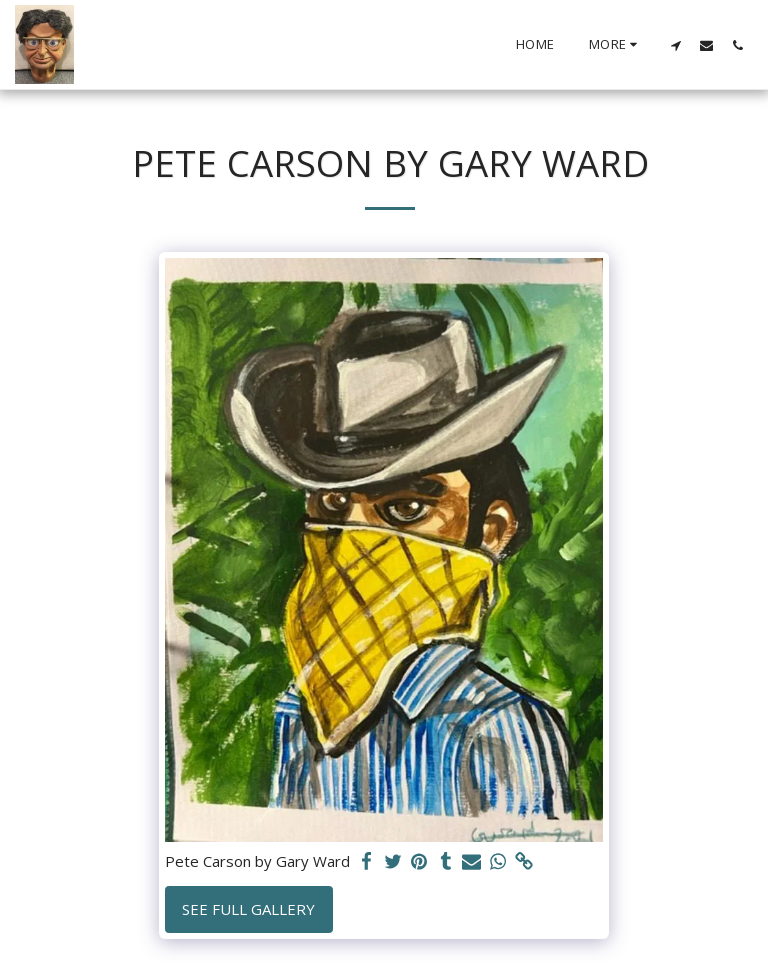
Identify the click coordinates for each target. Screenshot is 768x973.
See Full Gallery (248, 909)
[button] (675, 45)
